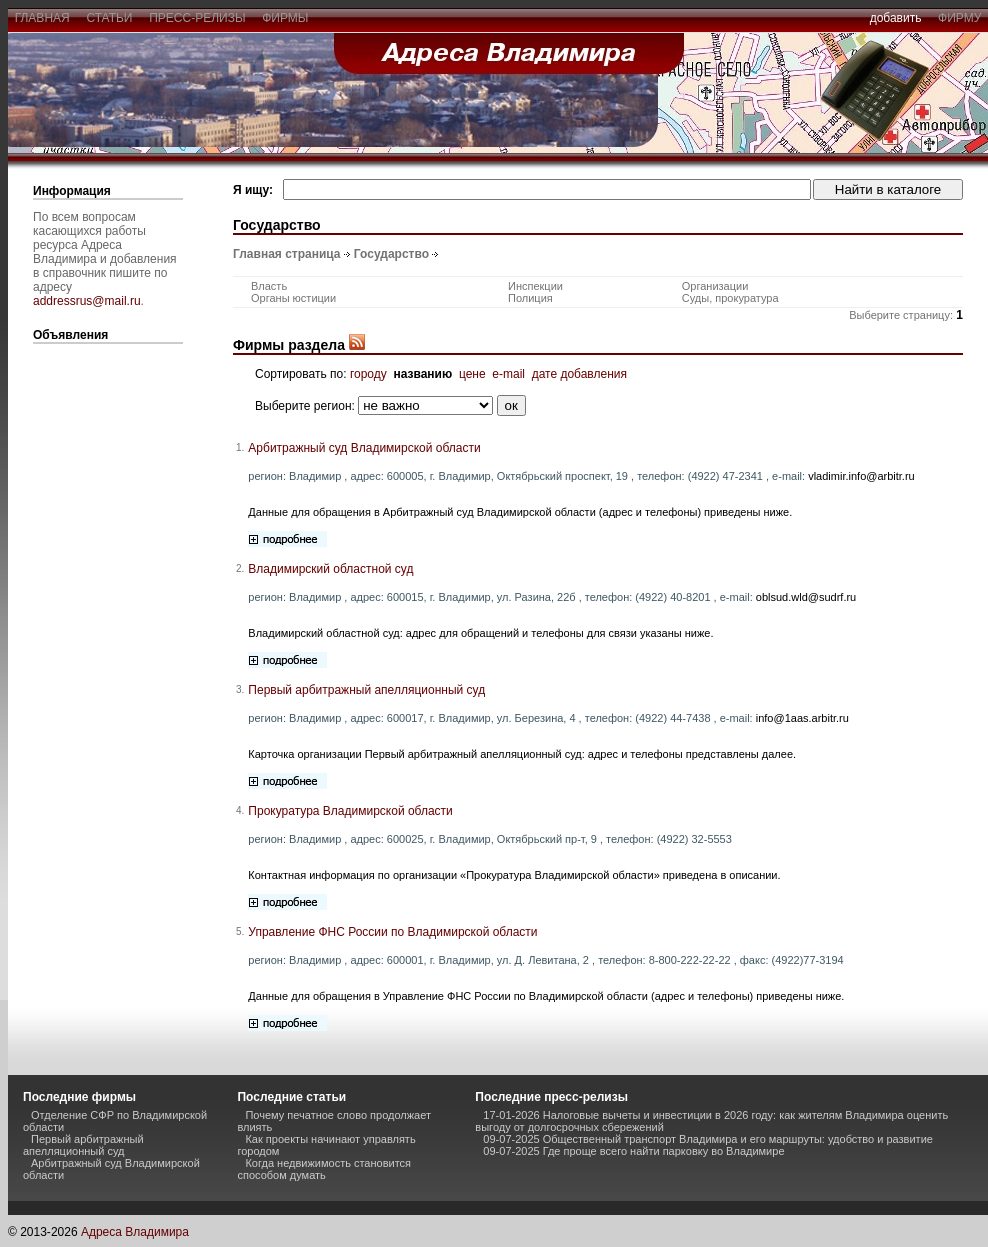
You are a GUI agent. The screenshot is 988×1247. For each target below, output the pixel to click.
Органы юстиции (293, 298)
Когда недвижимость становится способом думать (324, 1169)
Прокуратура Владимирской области (350, 811)
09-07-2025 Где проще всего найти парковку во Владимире (633, 1151)
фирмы (286, 18)
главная (42, 18)
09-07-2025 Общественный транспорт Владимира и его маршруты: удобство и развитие (708, 1139)
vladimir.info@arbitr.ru (861, 476)
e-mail (508, 374)
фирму (959, 18)
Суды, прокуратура (730, 298)
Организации (715, 286)
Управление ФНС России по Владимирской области (392, 932)
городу (368, 374)
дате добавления (579, 374)
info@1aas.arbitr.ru (802, 718)
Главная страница (287, 254)
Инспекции (535, 286)
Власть (269, 286)
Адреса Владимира (135, 1232)
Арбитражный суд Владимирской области (364, 448)
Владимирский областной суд (330, 569)
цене (472, 374)
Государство (391, 254)
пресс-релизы (198, 18)
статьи (109, 18)
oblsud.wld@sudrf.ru (806, 597)
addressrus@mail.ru (87, 301)
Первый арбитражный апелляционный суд (366, 690)
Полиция (530, 298)
